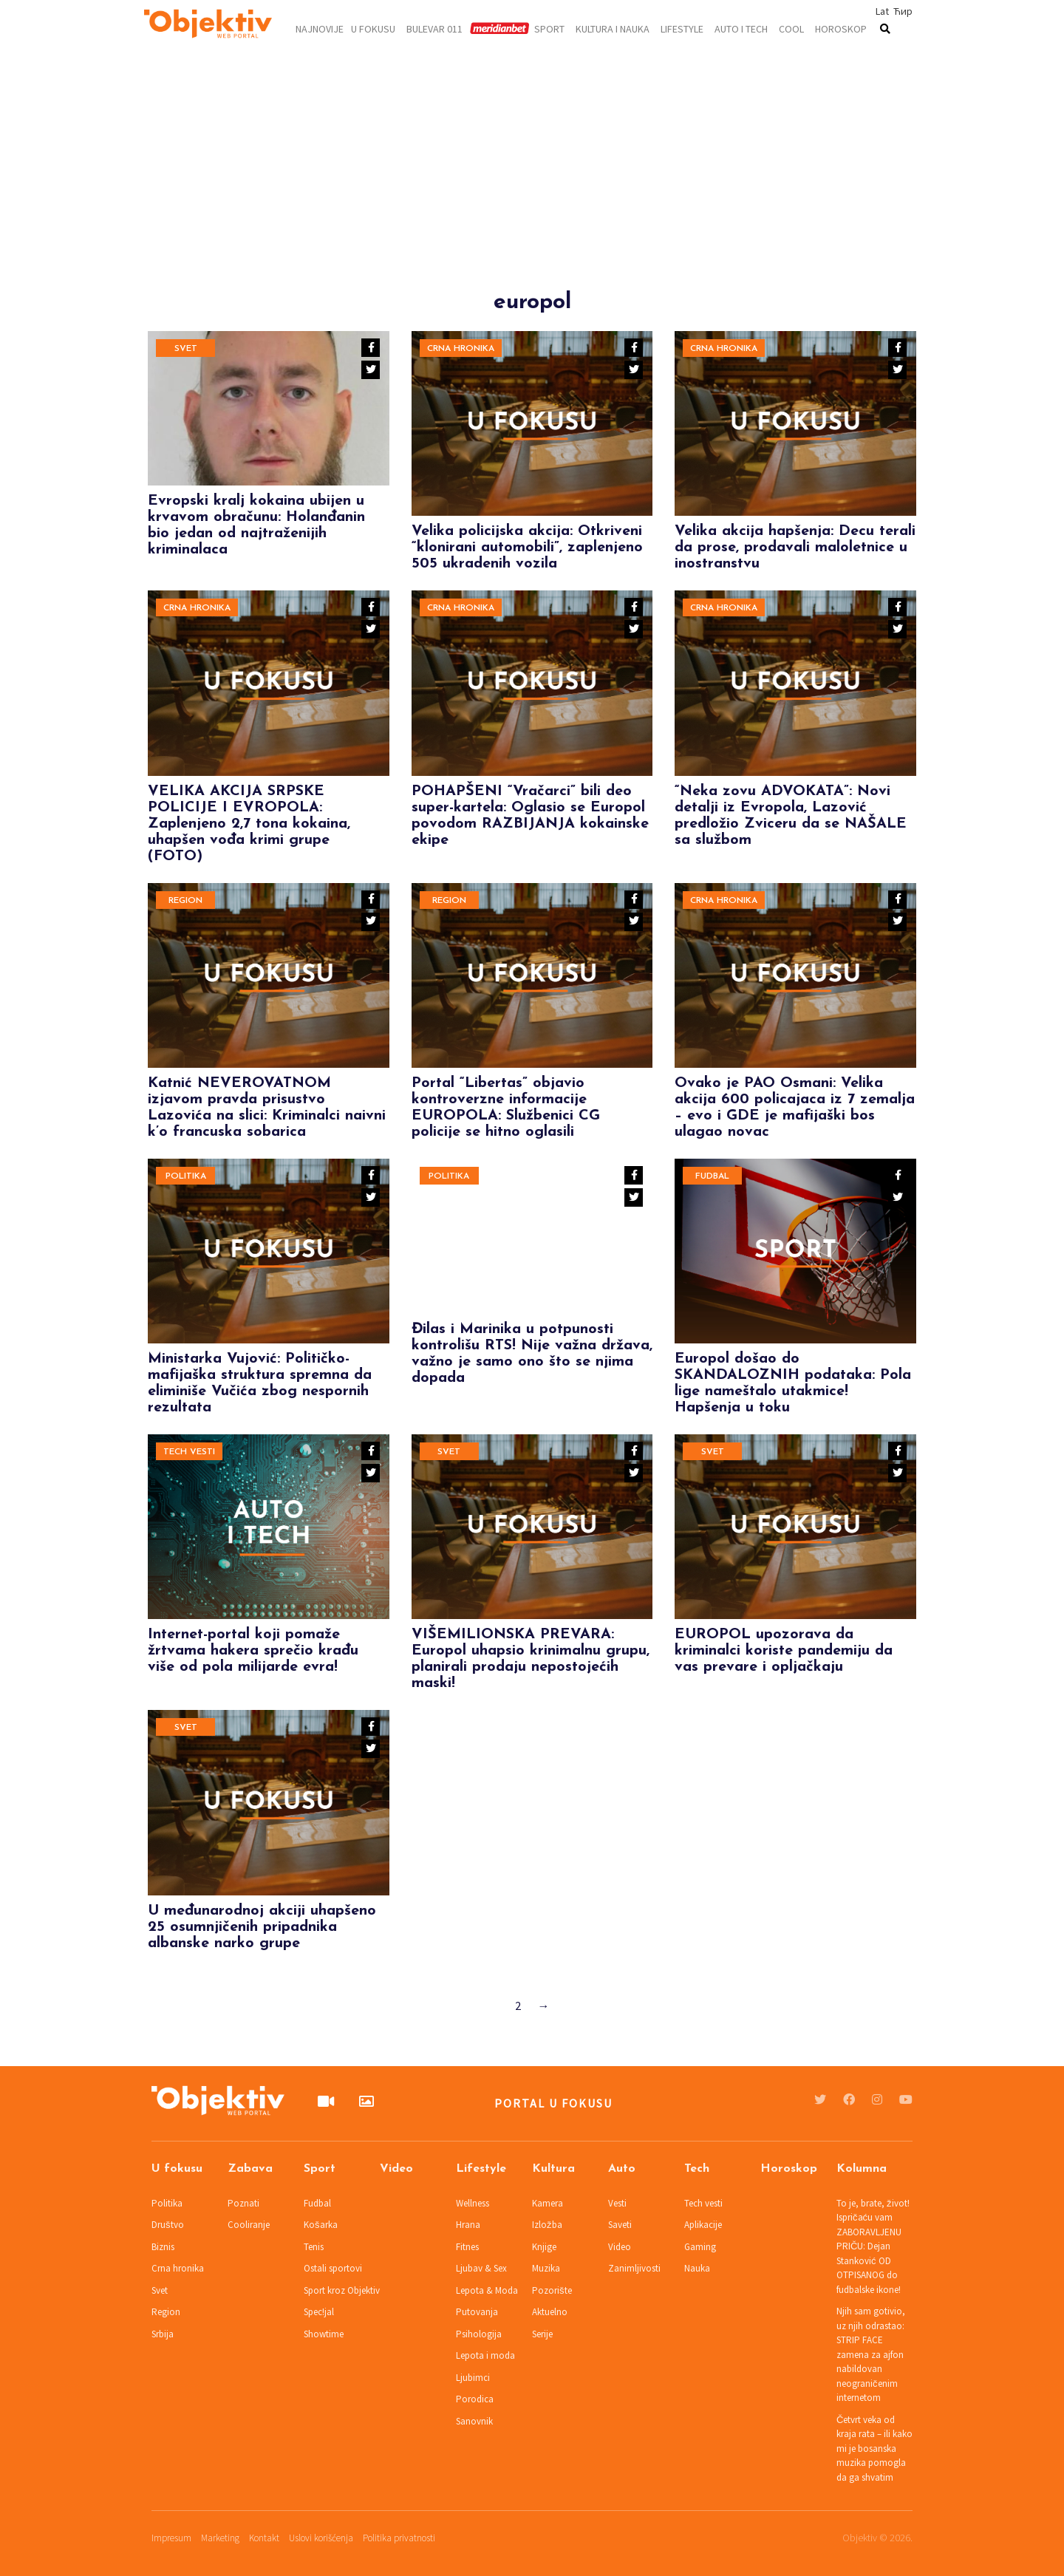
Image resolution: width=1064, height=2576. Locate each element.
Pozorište (552, 2290)
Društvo (167, 2224)
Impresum (171, 2538)
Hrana (468, 2224)
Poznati (243, 2203)
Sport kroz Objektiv (342, 2290)
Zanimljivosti (634, 2268)
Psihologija (479, 2334)
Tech (696, 2169)
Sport (549, 28)
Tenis (314, 2247)
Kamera (547, 2203)
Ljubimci (473, 2377)
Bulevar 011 (434, 28)
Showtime (324, 2334)
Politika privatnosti (399, 2538)
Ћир (903, 11)
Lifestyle (682, 28)
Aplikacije (703, 2224)
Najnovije (320, 28)
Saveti (620, 2224)
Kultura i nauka (612, 28)
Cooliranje (249, 2224)
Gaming (700, 2247)
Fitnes (467, 2247)
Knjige (544, 2247)
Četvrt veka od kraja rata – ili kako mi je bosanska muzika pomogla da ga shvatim (874, 2448)
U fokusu (373, 28)
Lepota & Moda (487, 2290)
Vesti (617, 2203)
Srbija (162, 2334)
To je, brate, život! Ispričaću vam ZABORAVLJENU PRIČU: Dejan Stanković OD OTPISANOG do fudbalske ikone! (873, 2246)
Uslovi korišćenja (321, 2538)
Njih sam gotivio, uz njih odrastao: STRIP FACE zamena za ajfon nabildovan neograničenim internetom (870, 2354)
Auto (621, 2169)
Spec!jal (319, 2312)
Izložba (547, 2224)
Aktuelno (549, 2312)
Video (396, 2169)
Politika (186, 1176)
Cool (791, 28)
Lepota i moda (485, 2355)
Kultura (553, 2169)
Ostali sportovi (333, 2268)
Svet (185, 348)
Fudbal (712, 1176)
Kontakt (264, 2538)
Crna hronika (460, 348)
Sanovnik (474, 2421)
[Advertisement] (532, 186)
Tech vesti (189, 1452)
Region (185, 900)
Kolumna (861, 2169)
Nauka (697, 2268)
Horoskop (841, 28)
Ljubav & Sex (481, 2268)
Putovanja (477, 2312)
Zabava (250, 2169)
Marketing (220, 2538)
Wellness (472, 2203)
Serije (542, 2334)
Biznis (162, 2247)
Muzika (546, 2268)
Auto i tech (741, 28)
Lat (882, 11)
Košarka (321, 2224)
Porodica (475, 2399)
